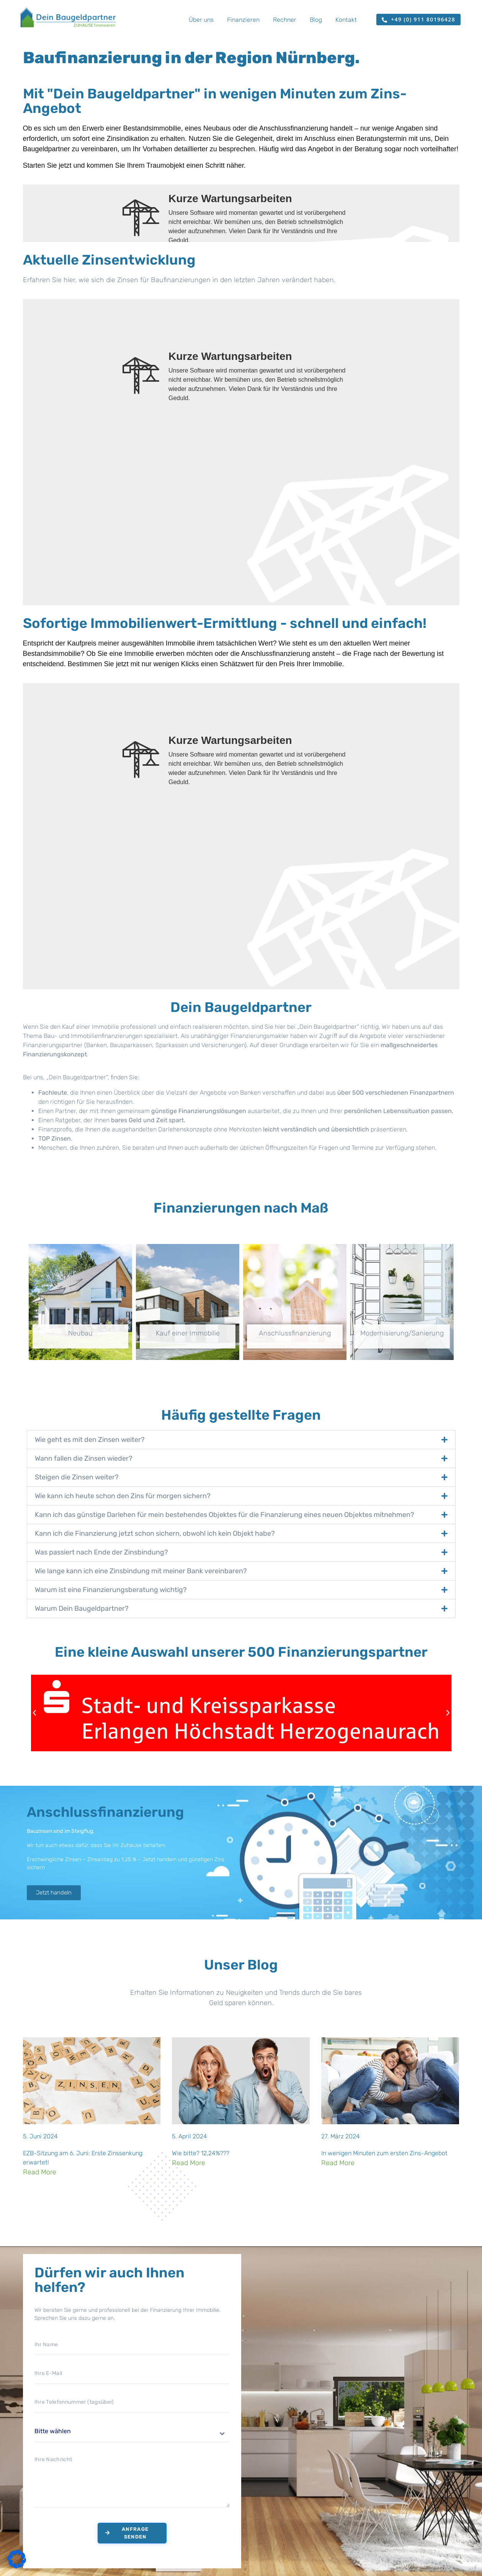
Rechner (284, 19)
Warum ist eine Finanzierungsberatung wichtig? (111, 1589)
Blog (316, 19)
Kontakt (346, 19)
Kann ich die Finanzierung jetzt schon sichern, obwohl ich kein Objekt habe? (155, 1533)
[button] (241, 1439)
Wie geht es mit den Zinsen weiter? (90, 1439)
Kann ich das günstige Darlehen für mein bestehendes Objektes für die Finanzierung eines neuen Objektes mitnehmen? (224, 1514)
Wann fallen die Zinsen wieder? (83, 1458)
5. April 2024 (189, 2136)
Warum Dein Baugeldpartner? (82, 1608)
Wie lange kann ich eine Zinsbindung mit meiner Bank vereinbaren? (141, 1571)
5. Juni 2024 (40, 2136)
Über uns (201, 19)
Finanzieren (243, 19)
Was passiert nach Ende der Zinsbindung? (101, 1552)
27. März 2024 (340, 2136)
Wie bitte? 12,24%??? (200, 2153)
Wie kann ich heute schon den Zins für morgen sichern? (123, 1496)
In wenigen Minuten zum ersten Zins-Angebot (384, 2153)
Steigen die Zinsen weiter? (77, 1477)
